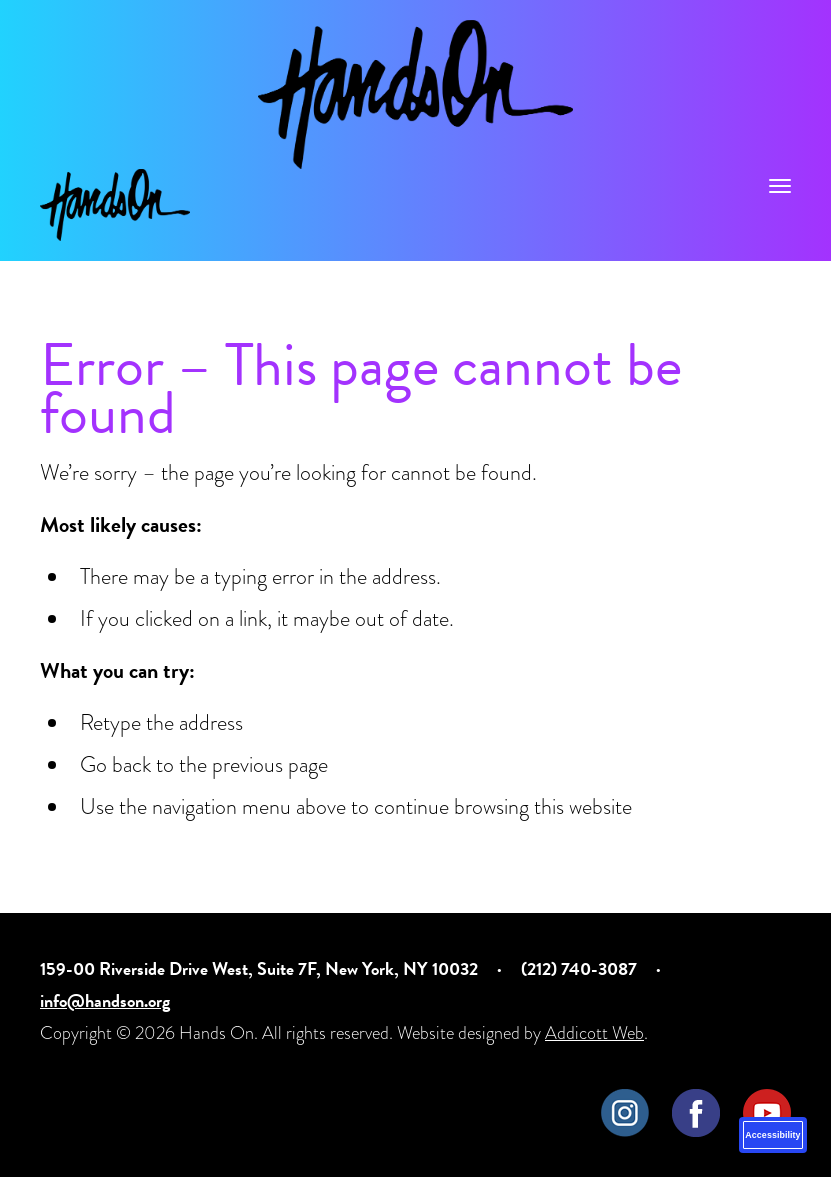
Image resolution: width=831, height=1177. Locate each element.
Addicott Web (594, 1032)
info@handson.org (105, 1000)
